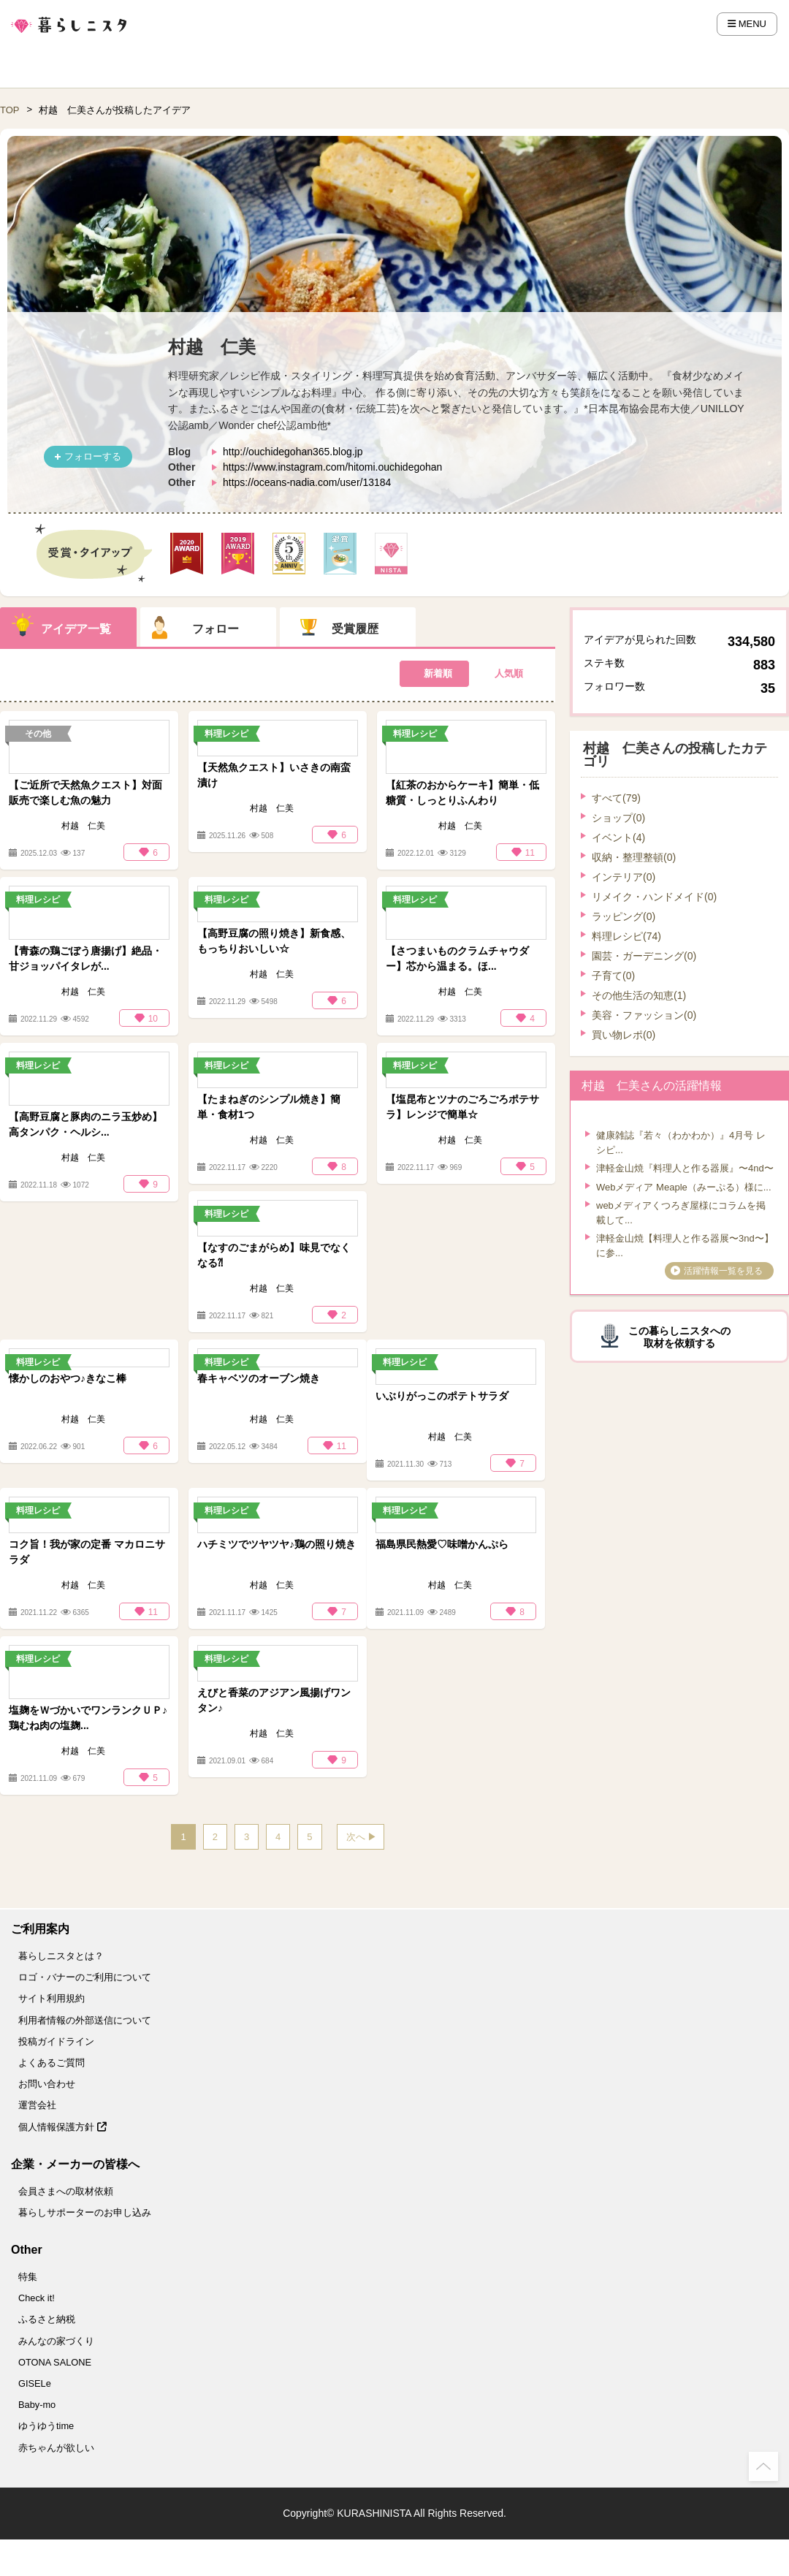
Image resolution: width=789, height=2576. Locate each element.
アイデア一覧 (76, 629)
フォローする (92, 456)
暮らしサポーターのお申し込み (84, 2212)
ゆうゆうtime (46, 2425)
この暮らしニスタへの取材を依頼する (679, 1337)
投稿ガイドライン (56, 2041)
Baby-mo (37, 2404)
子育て (613, 975)
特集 (27, 2276)
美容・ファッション (644, 1015)
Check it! (36, 2297)
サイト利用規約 (51, 1998)
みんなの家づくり (56, 2341)
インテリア (623, 877)
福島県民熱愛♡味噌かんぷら (442, 1544)
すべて (616, 798)
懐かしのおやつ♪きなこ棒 (67, 1378)
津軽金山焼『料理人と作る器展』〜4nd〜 (685, 1168)
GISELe (34, 2383)
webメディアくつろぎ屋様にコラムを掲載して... (681, 1213)
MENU (747, 23)
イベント (618, 837)
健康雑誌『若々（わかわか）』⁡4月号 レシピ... (681, 1142)
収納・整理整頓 (634, 857)
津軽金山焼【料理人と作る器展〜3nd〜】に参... (685, 1245)
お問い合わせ (46, 2083)
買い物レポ (623, 1035)
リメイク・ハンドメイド (654, 897)
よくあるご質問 (51, 2062)
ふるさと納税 (46, 2319)
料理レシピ (626, 936)
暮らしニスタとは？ (61, 1955)
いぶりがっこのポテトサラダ (442, 1396)
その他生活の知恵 (639, 995)
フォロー (215, 629)
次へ (355, 1836)
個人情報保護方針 (62, 2126)
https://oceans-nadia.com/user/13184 (307, 482)
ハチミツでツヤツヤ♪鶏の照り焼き (276, 1544)
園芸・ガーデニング (644, 956)
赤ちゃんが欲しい (56, 2447)
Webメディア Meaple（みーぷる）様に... (683, 1187)
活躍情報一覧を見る (723, 1271)
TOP (10, 110)
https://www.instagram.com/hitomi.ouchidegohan (332, 467)
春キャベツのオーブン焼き (258, 1378)
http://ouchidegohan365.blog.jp (293, 451)
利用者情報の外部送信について (84, 2020)
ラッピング (623, 916)
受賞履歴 (355, 629)
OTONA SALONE (54, 2362)
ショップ (618, 818)
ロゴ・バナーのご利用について (84, 1977)
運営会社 (37, 2105)
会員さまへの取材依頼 (65, 2191)
